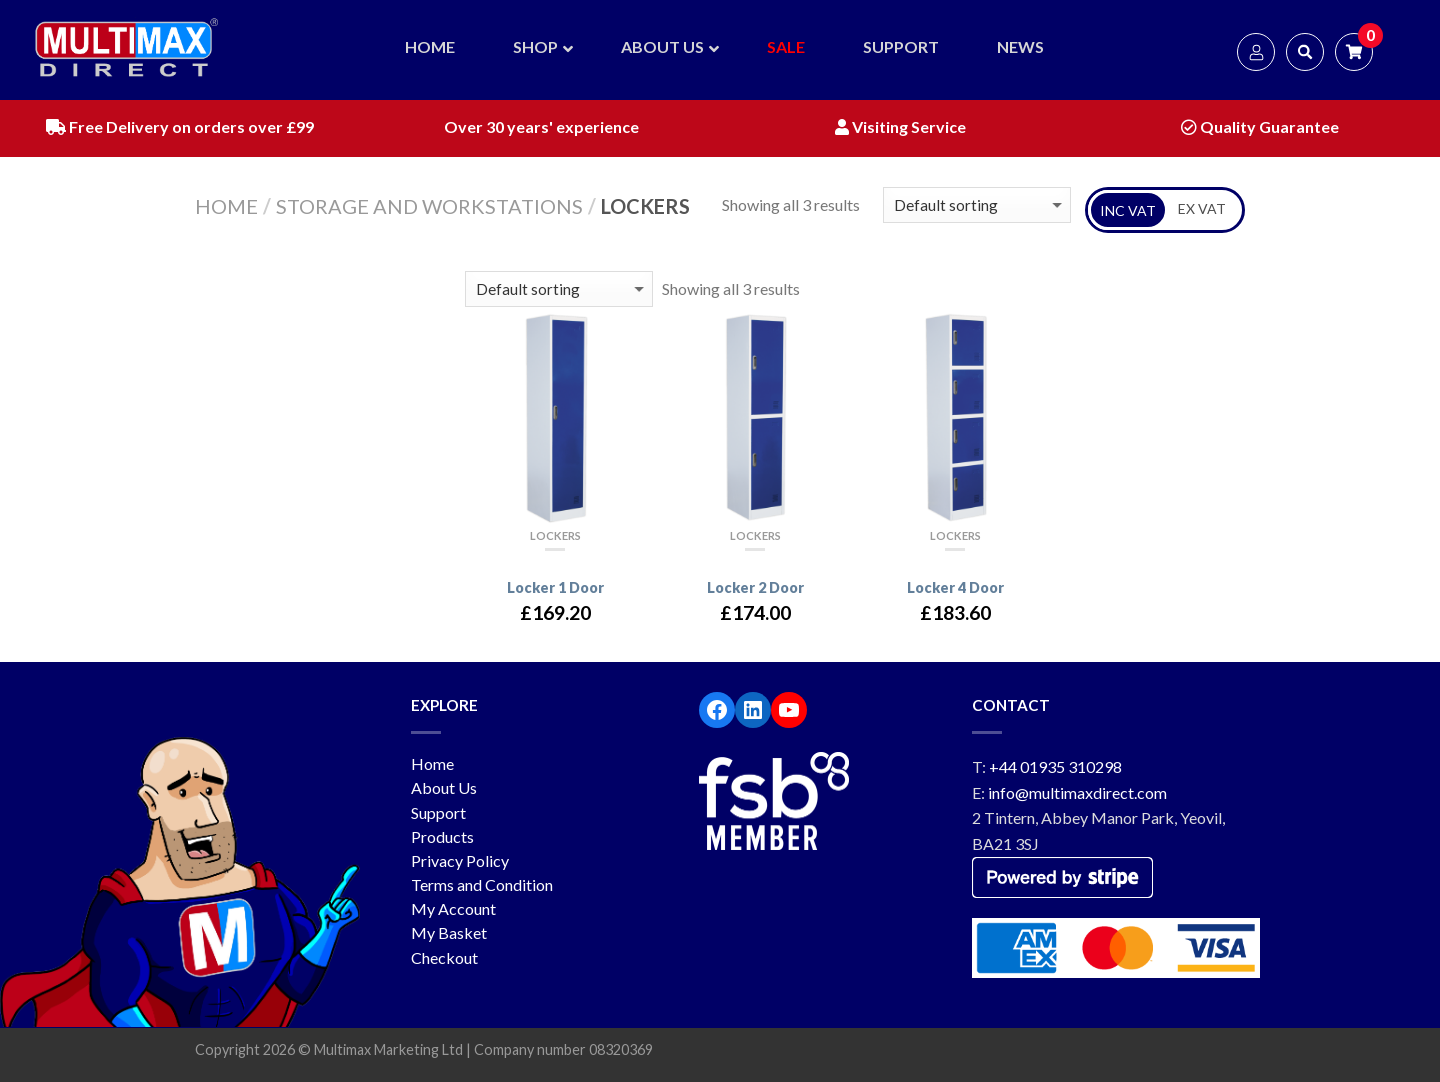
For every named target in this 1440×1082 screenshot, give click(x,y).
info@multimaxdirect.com (1077, 792)
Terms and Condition (482, 884)
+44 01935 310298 (1055, 766)
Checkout (444, 957)
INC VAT (1128, 210)
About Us (444, 787)
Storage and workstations (429, 206)
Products (442, 836)
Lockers (555, 535)
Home (226, 206)
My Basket (449, 932)
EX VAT (1202, 208)
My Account (453, 908)
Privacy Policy (460, 860)
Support (438, 812)
